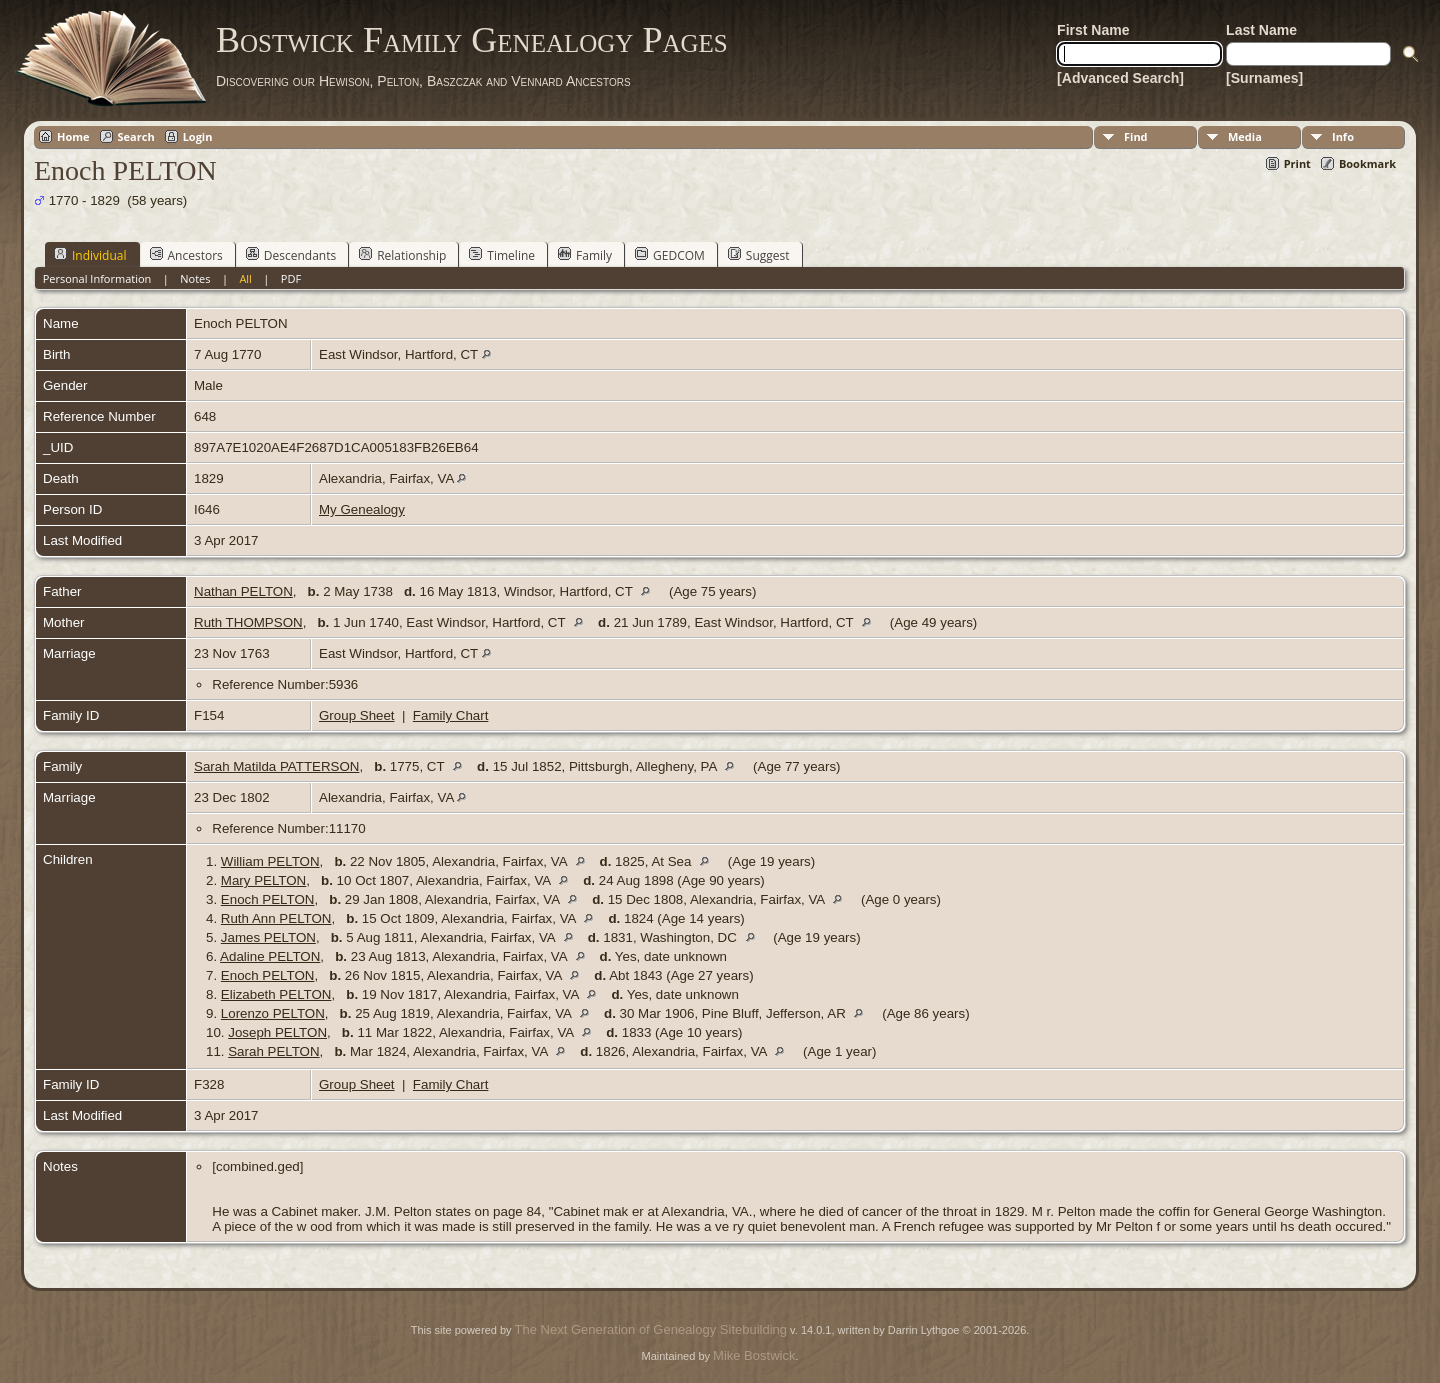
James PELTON (268, 937)
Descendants (291, 255)
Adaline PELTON (270, 956)
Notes (195, 278)
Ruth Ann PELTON (276, 918)
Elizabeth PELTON (276, 994)
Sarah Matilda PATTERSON (276, 766)
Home (73, 136)
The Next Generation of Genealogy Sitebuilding (651, 1329)
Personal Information (97, 278)
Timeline (502, 255)
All (245, 278)
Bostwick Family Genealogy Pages (472, 40)
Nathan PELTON (243, 591)
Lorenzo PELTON (273, 1013)
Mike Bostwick (754, 1355)
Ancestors (186, 255)
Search (136, 136)
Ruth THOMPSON (248, 622)
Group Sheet (357, 715)
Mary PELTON (263, 880)
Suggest (759, 255)
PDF (291, 278)
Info (1343, 136)
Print (1297, 163)
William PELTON (270, 861)
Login (198, 136)
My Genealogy (362, 509)
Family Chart (451, 715)
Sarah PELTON (273, 1051)
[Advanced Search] (1120, 78)
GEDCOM (670, 255)
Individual (90, 255)
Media (1245, 136)
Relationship (402, 255)
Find (1136, 136)
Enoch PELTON (268, 899)
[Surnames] (1264, 78)
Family (585, 255)
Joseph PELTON (277, 1032)
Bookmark (1367, 163)
